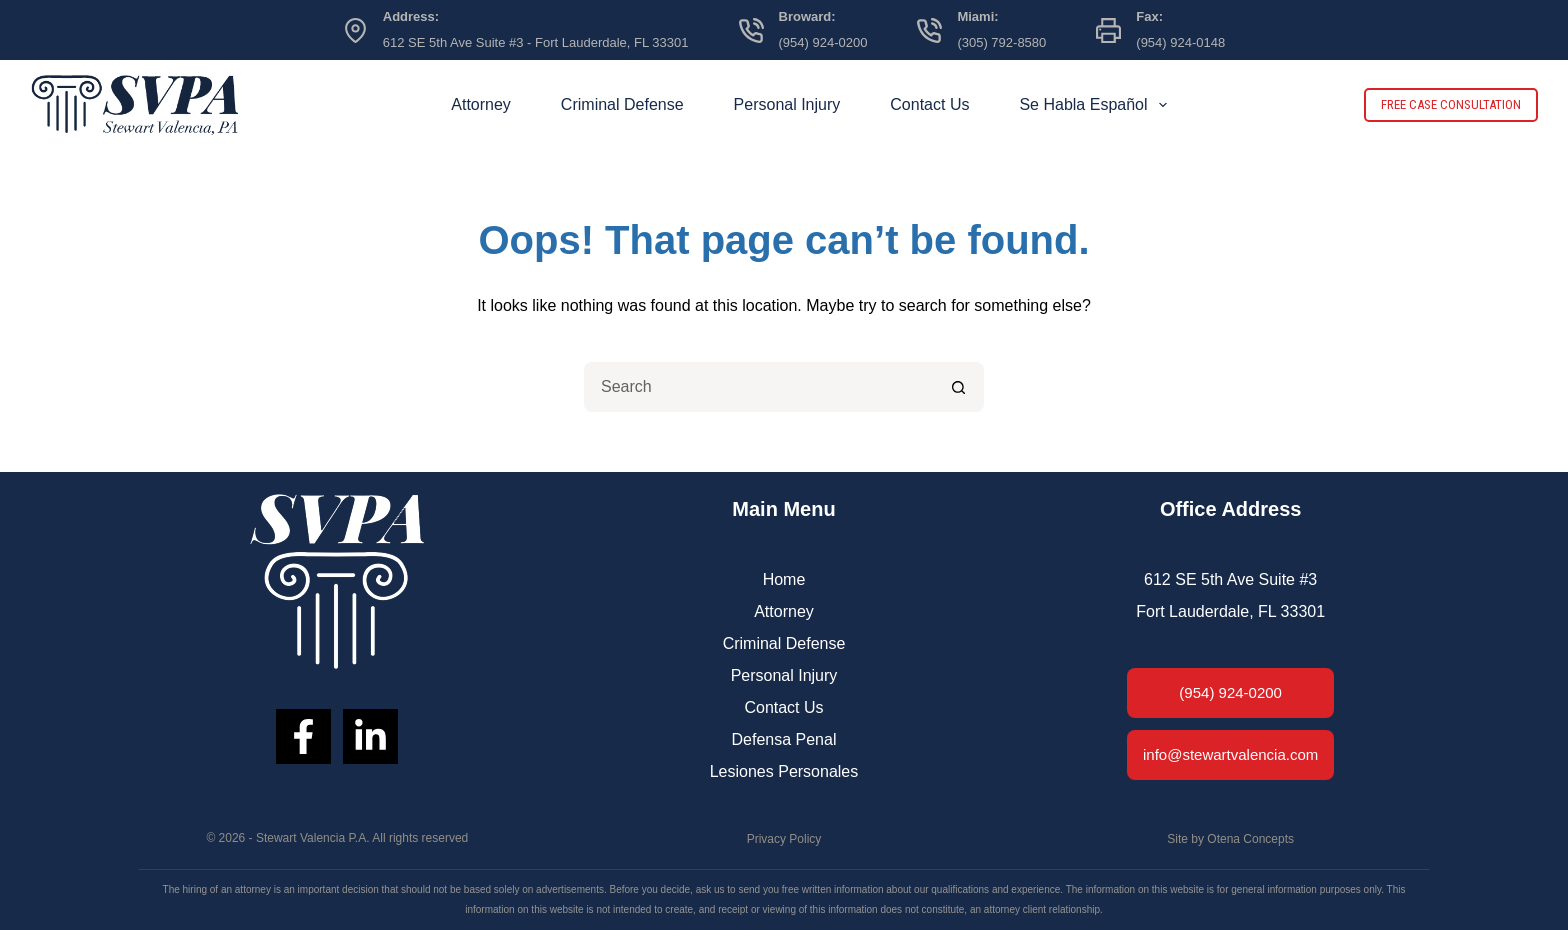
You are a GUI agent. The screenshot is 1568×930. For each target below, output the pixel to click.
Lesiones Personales (784, 771)
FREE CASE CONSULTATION (1451, 104)
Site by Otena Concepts (1230, 839)
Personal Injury (787, 104)
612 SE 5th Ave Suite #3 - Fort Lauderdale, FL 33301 (536, 42)
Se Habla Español (1096, 105)
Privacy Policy (784, 839)
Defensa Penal (784, 739)
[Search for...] (759, 387)
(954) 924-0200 (823, 42)
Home (784, 579)
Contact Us (929, 104)
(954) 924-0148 (1180, 42)
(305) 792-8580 (1001, 42)
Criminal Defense (622, 104)
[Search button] (959, 387)
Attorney (481, 104)
